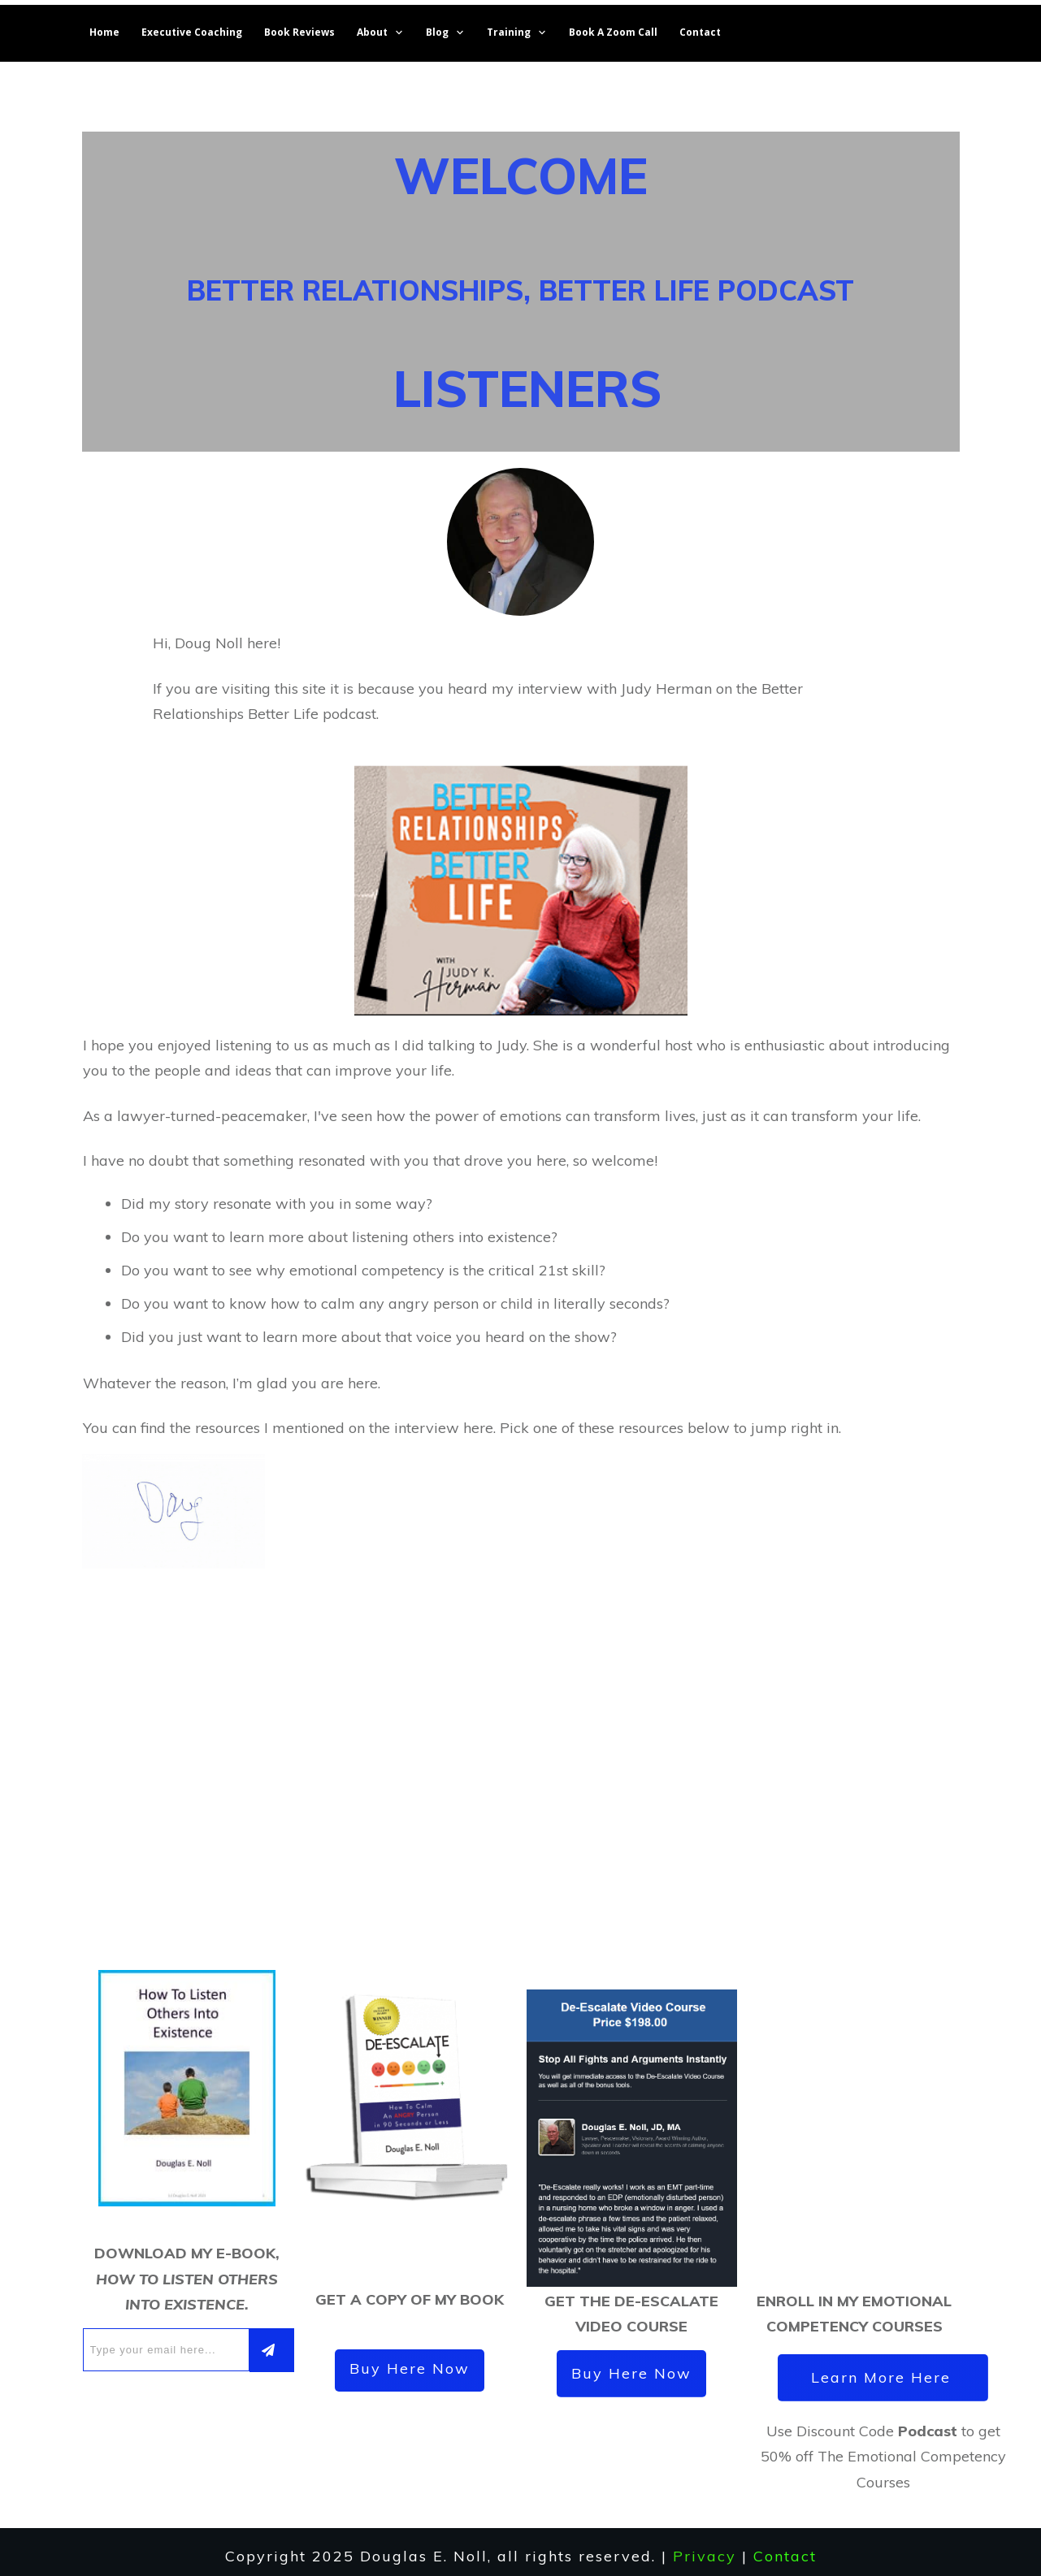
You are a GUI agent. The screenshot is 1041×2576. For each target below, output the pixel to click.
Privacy (704, 2546)
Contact (785, 2546)
